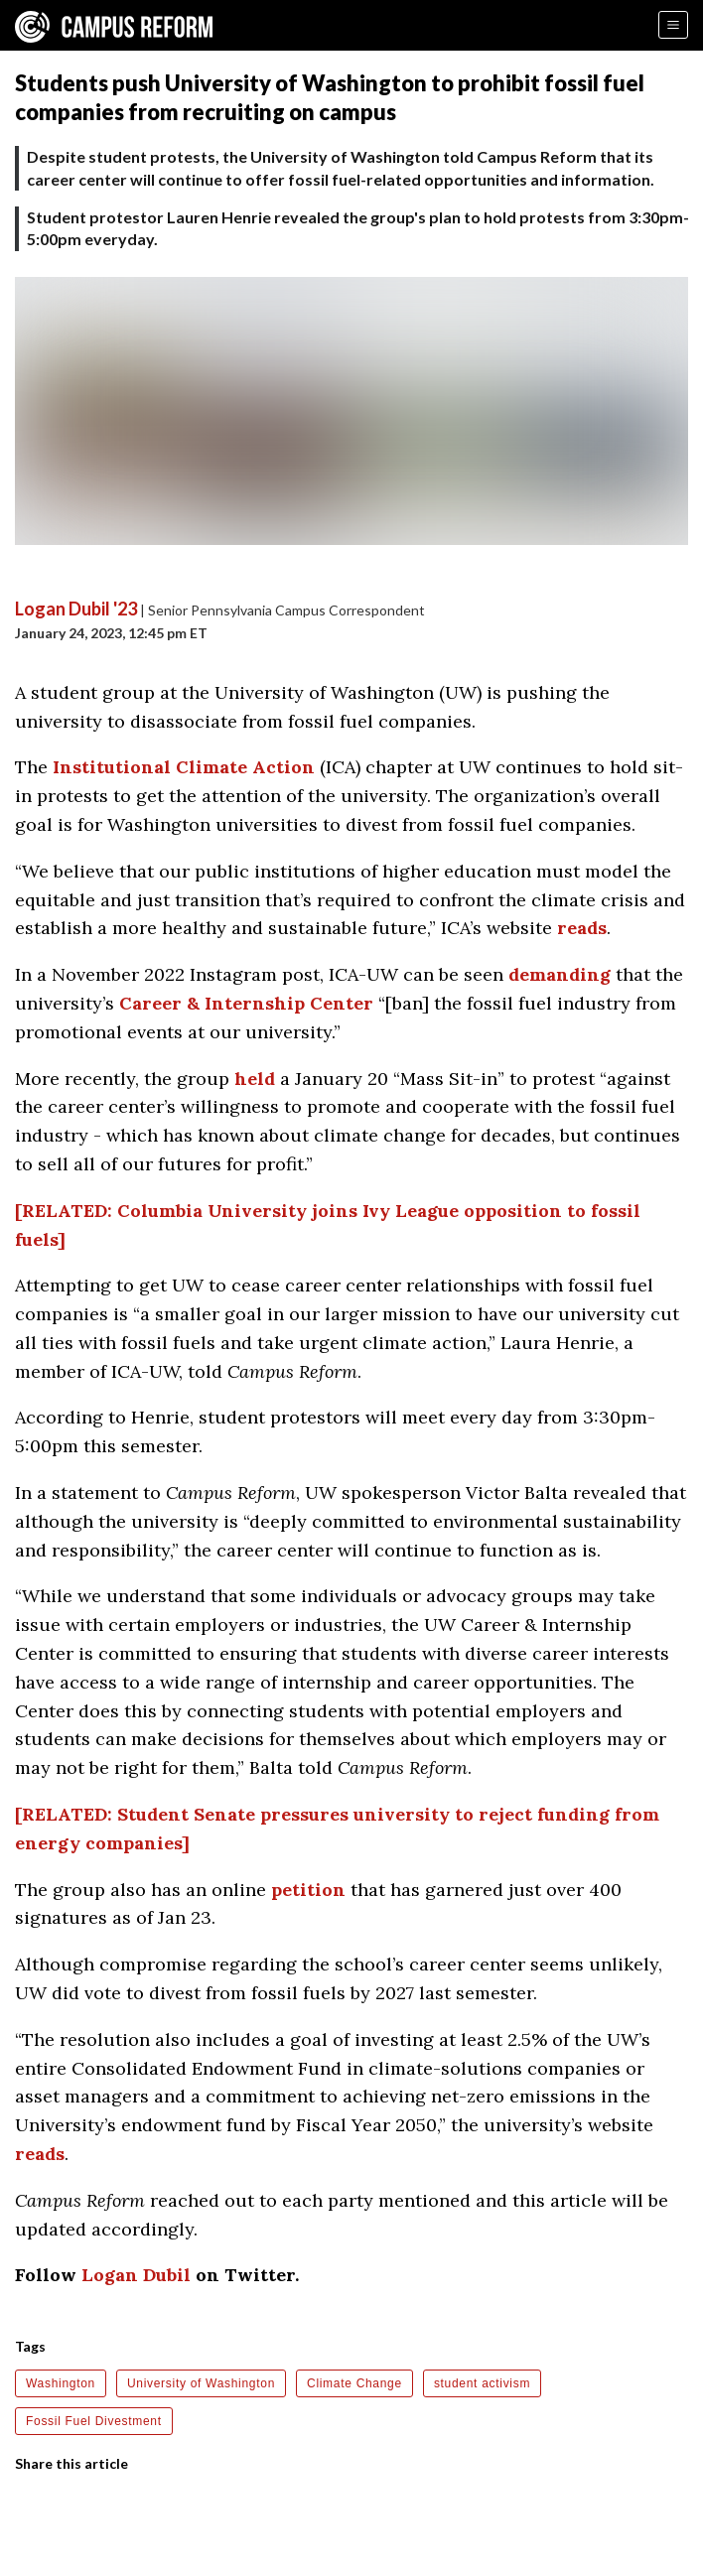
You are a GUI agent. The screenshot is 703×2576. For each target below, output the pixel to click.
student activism (482, 2383)
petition (308, 1889)
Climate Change (354, 2383)
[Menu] (673, 25)
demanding (559, 974)
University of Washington (201, 2383)
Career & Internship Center (246, 1003)
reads (582, 927)
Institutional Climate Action (184, 766)
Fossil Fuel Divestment (94, 2421)
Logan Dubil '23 (76, 608)
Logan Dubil (136, 2274)
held (254, 1078)
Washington (60, 2383)
